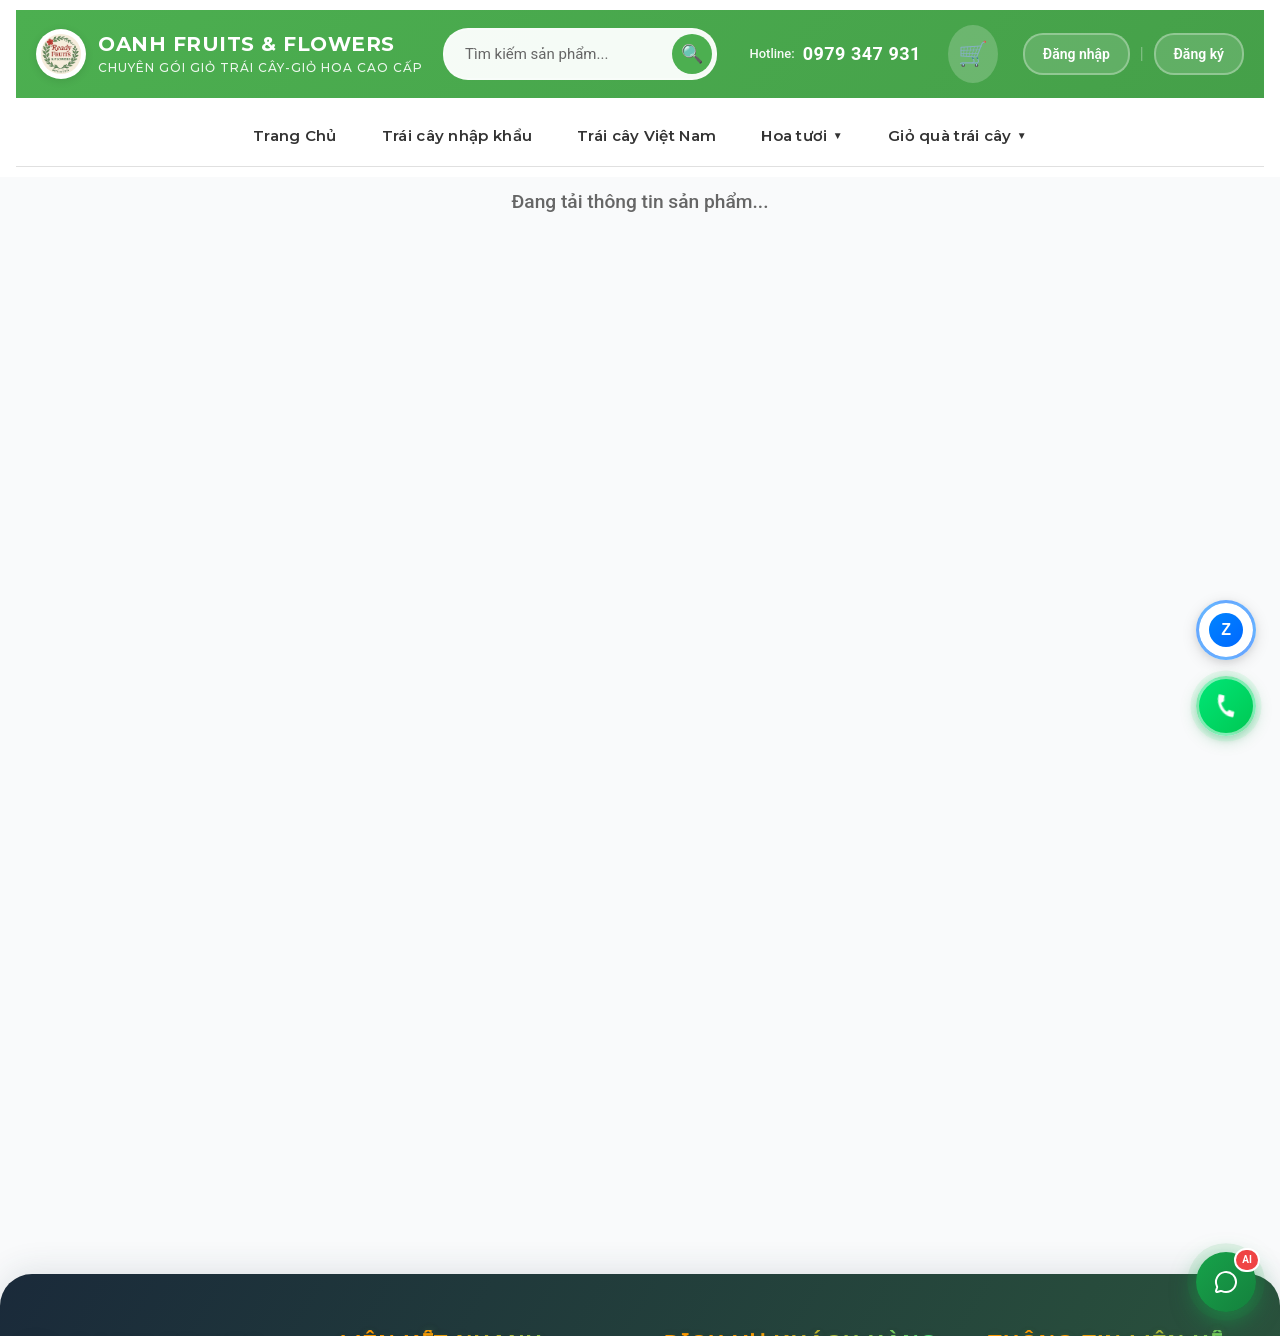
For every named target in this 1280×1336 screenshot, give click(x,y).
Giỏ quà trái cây (957, 135)
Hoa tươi (802, 135)
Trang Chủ (295, 135)
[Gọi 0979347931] (1226, 706)
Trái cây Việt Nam (646, 135)
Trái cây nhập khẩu (457, 135)
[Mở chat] (1226, 1282)
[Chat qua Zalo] (1226, 630)
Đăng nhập (1076, 54)
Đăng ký (1199, 54)
